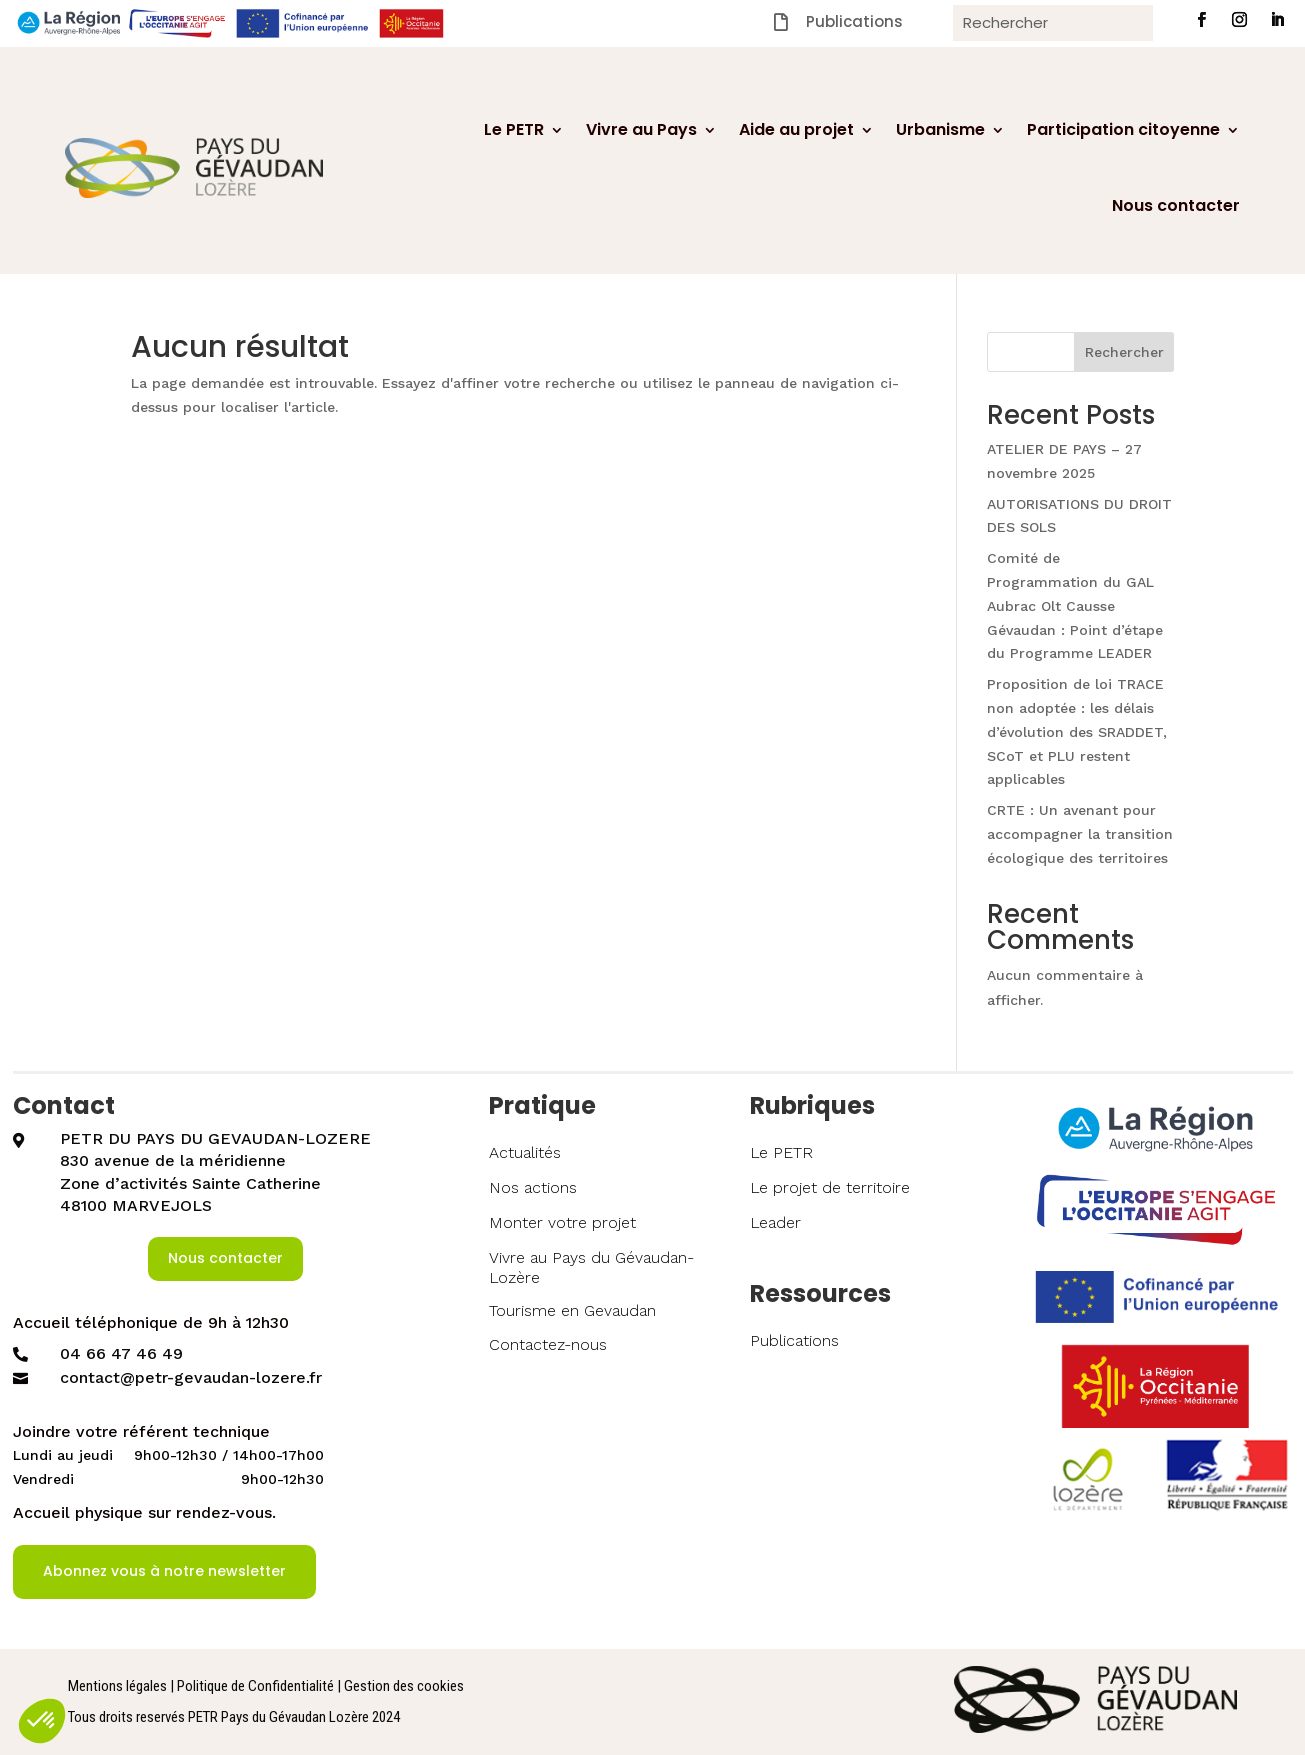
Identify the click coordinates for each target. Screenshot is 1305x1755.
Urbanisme (940, 129)
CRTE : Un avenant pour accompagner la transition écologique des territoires (1080, 834)
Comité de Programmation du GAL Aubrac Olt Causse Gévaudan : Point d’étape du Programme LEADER (1075, 605)
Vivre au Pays (641, 129)
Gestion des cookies (404, 1686)
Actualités (525, 1152)
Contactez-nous (548, 1344)
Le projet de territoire (830, 1187)
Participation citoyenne (1123, 129)
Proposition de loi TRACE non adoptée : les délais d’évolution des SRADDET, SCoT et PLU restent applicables (1077, 731)
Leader (775, 1222)
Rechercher (1124, 352)
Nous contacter (1176, 205)
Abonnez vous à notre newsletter (164, 1571)
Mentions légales (117, 1686)
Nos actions (533, 1187)
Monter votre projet (562, 1222)
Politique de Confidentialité (255, 1686)
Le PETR (514, 129)
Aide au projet (796, 129)
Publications (794, 1340)
